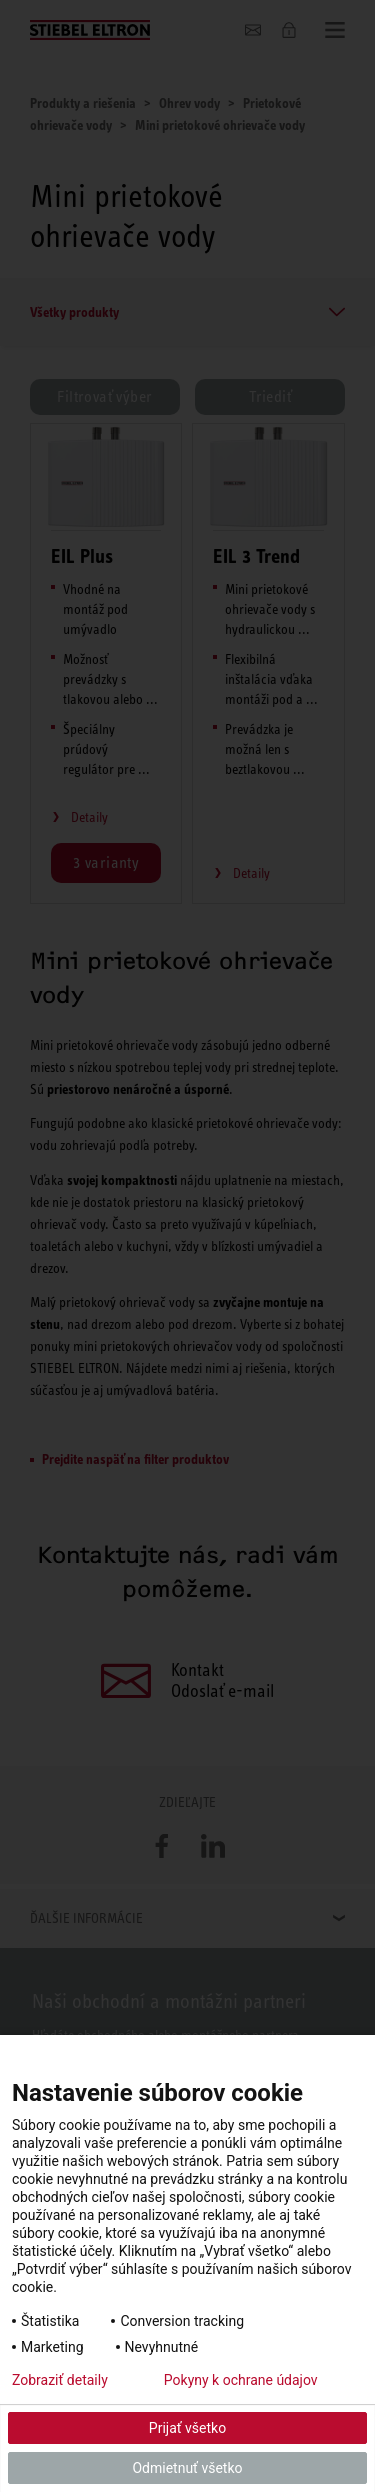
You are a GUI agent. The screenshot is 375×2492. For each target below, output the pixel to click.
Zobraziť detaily (60, 2380)
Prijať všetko (187, 2428)
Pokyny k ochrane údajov (241, 2380)
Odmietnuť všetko (187, 2468)
